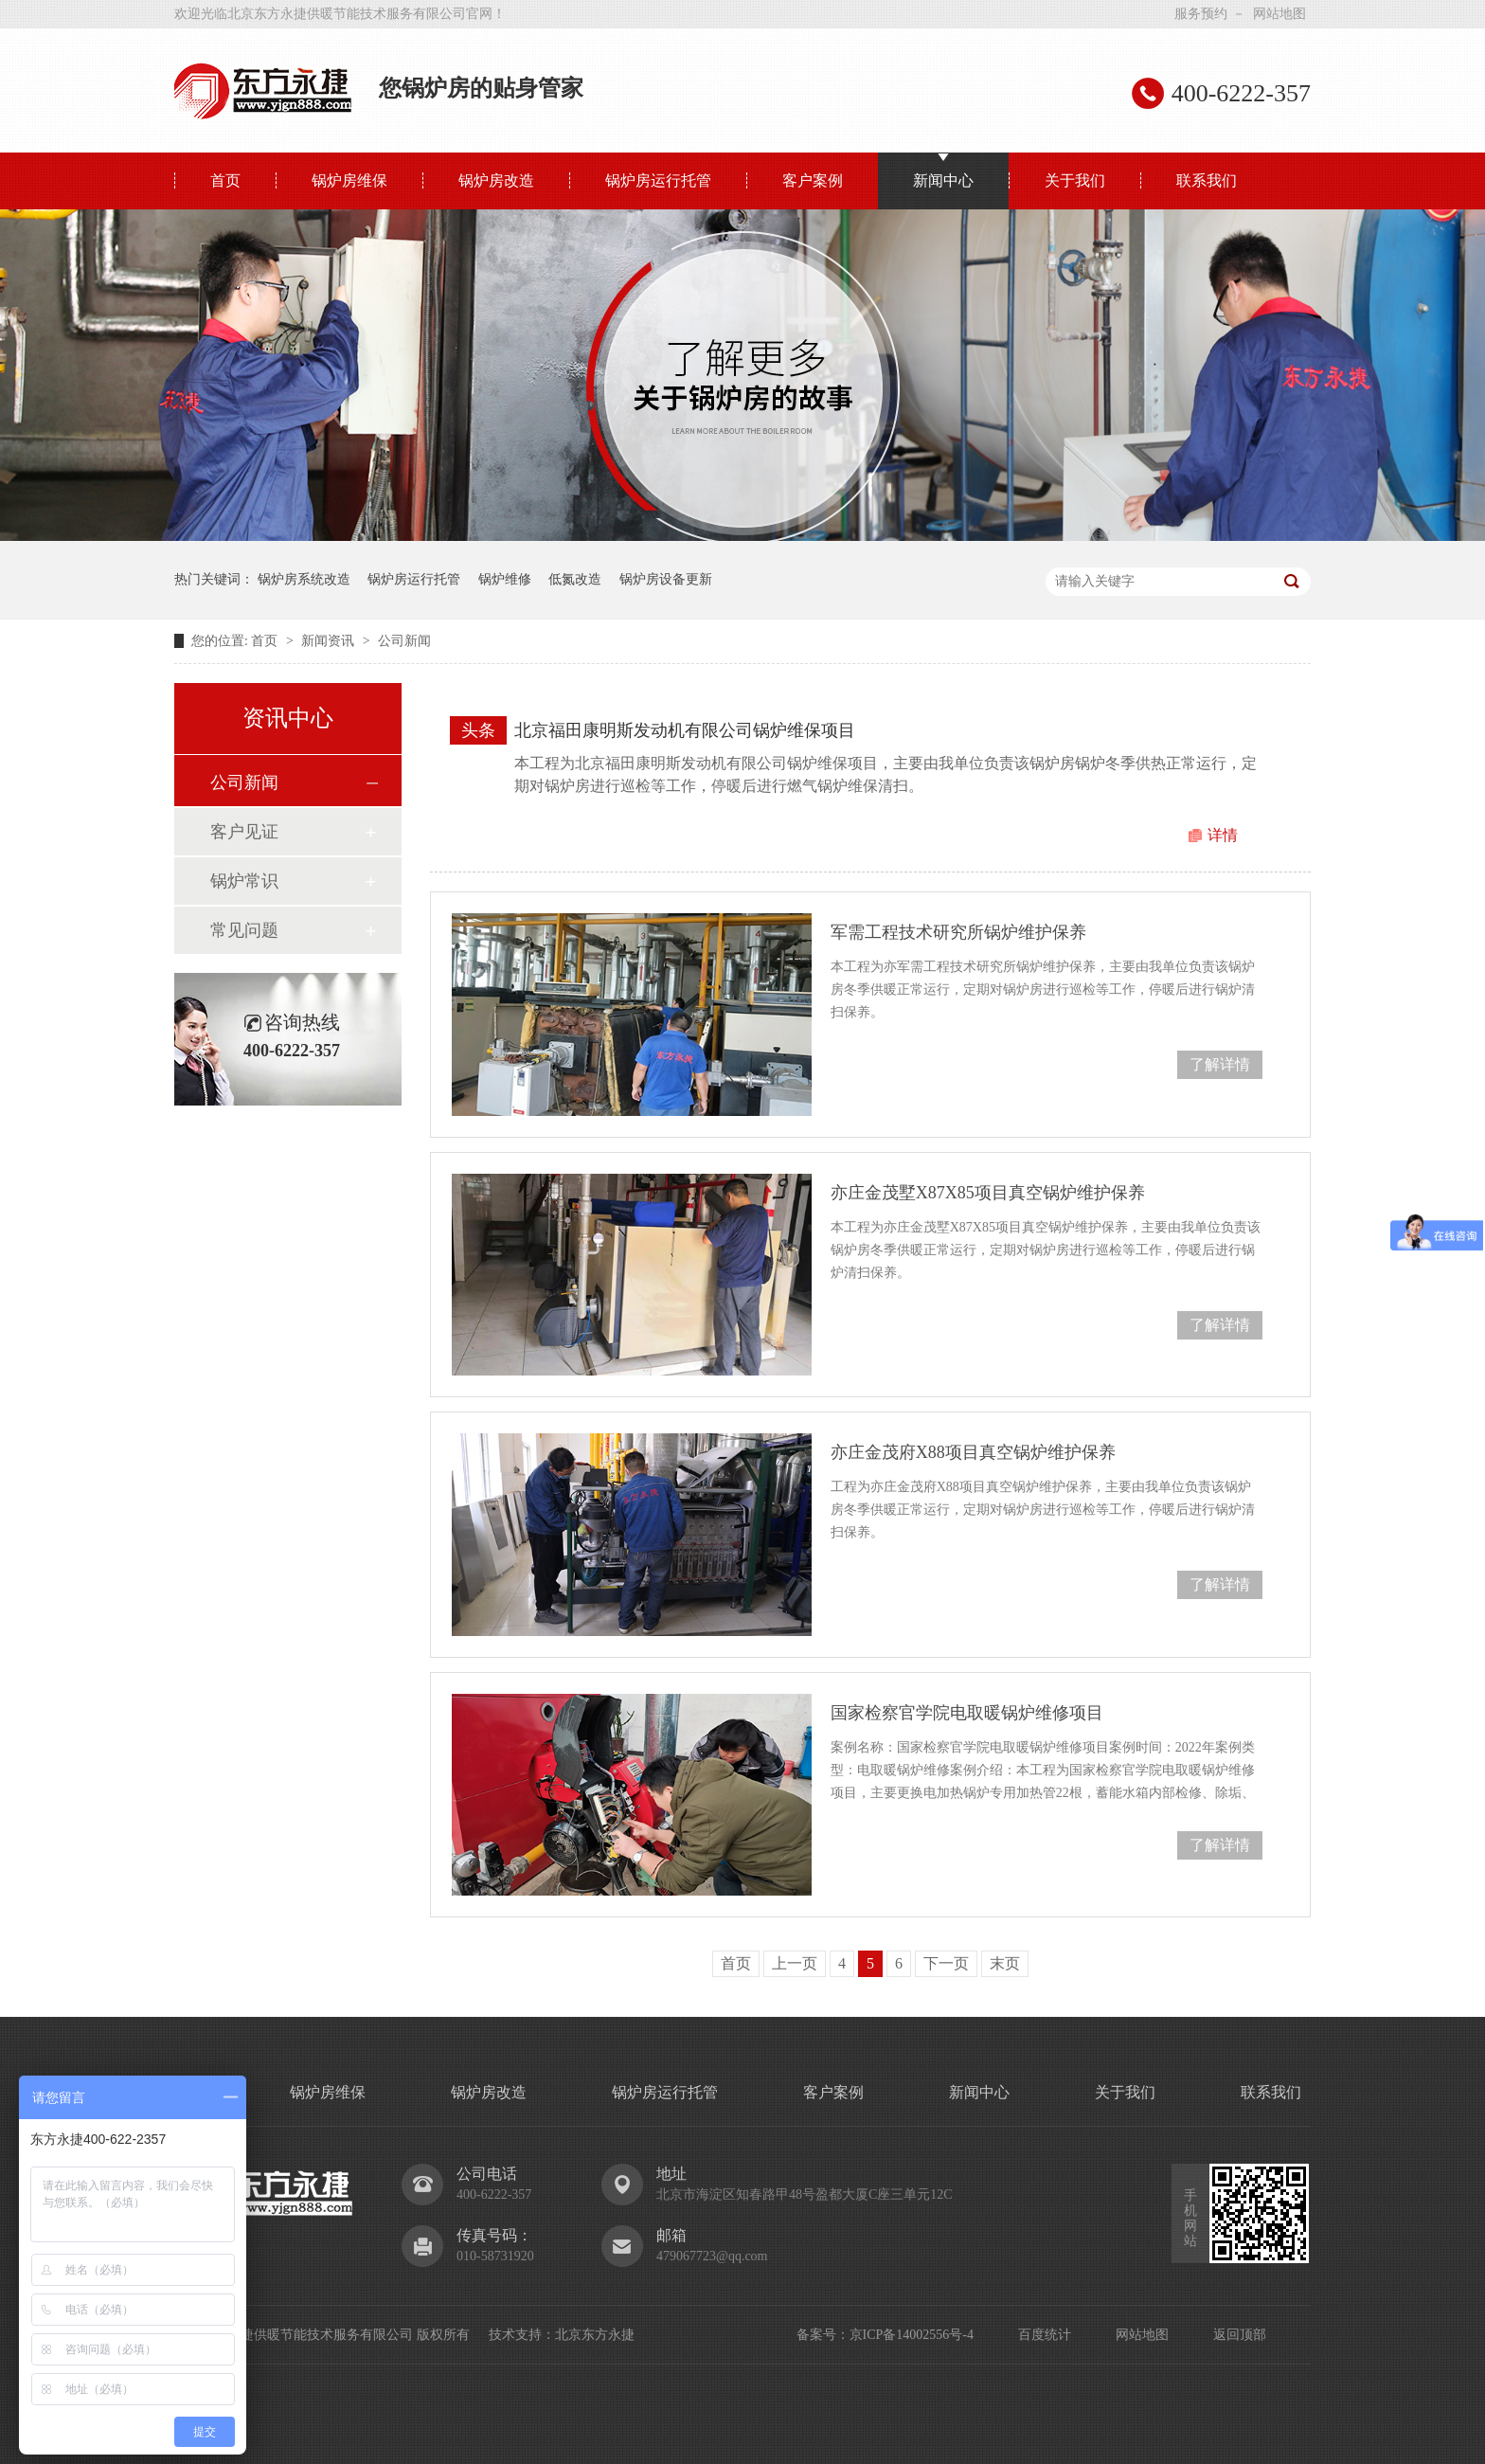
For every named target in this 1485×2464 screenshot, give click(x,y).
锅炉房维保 (349, 180)
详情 (1223, 835)
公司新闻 (404, 641)
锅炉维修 (504, 579)
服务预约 (1200, 14)
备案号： (823, 2335)
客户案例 (812, 180)
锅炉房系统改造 (304, 579)
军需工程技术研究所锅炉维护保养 (958, 932)
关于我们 (1075, 180)
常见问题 (244, 930)
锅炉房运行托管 (658, 180)
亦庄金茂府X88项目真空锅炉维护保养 (973, 1452)
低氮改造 (574, 579)
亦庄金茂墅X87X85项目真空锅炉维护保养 (988, 1192)
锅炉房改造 (496, 180)
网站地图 (1279, 14)
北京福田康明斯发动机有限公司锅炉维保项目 (684, 730)
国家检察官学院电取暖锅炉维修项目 (967, 1712)
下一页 (946, 1963)
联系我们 (1206, 180)
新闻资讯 (329, 641)
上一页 (794, 1963)
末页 (1005, 1963)
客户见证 (244, 831)
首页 (225, 180)
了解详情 (1220, 1064)
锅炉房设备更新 (665, 579)
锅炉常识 (244, 881)
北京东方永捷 (595, 2335)
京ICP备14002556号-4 (912, 2335)
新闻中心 (943, 180)
